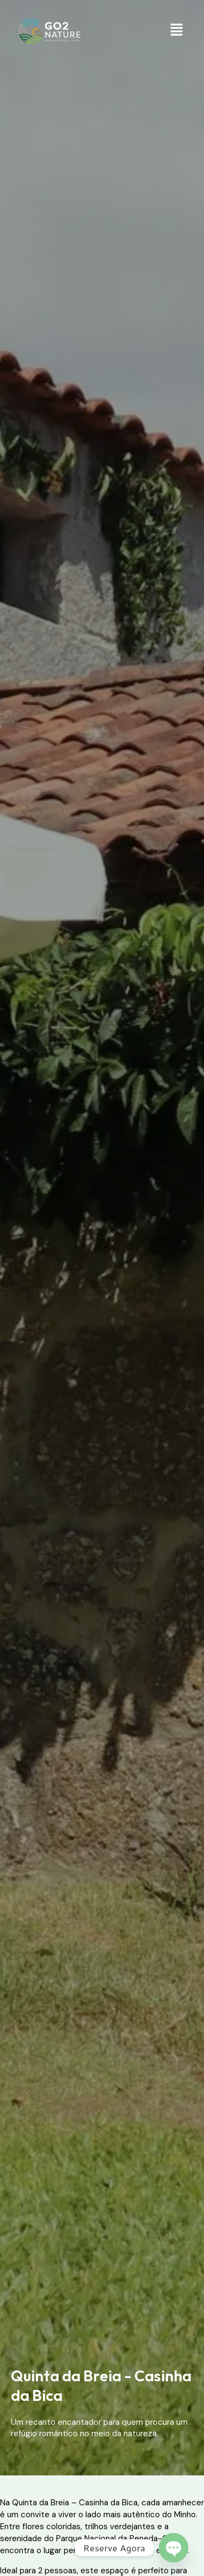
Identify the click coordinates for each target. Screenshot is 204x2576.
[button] (177, 31)
